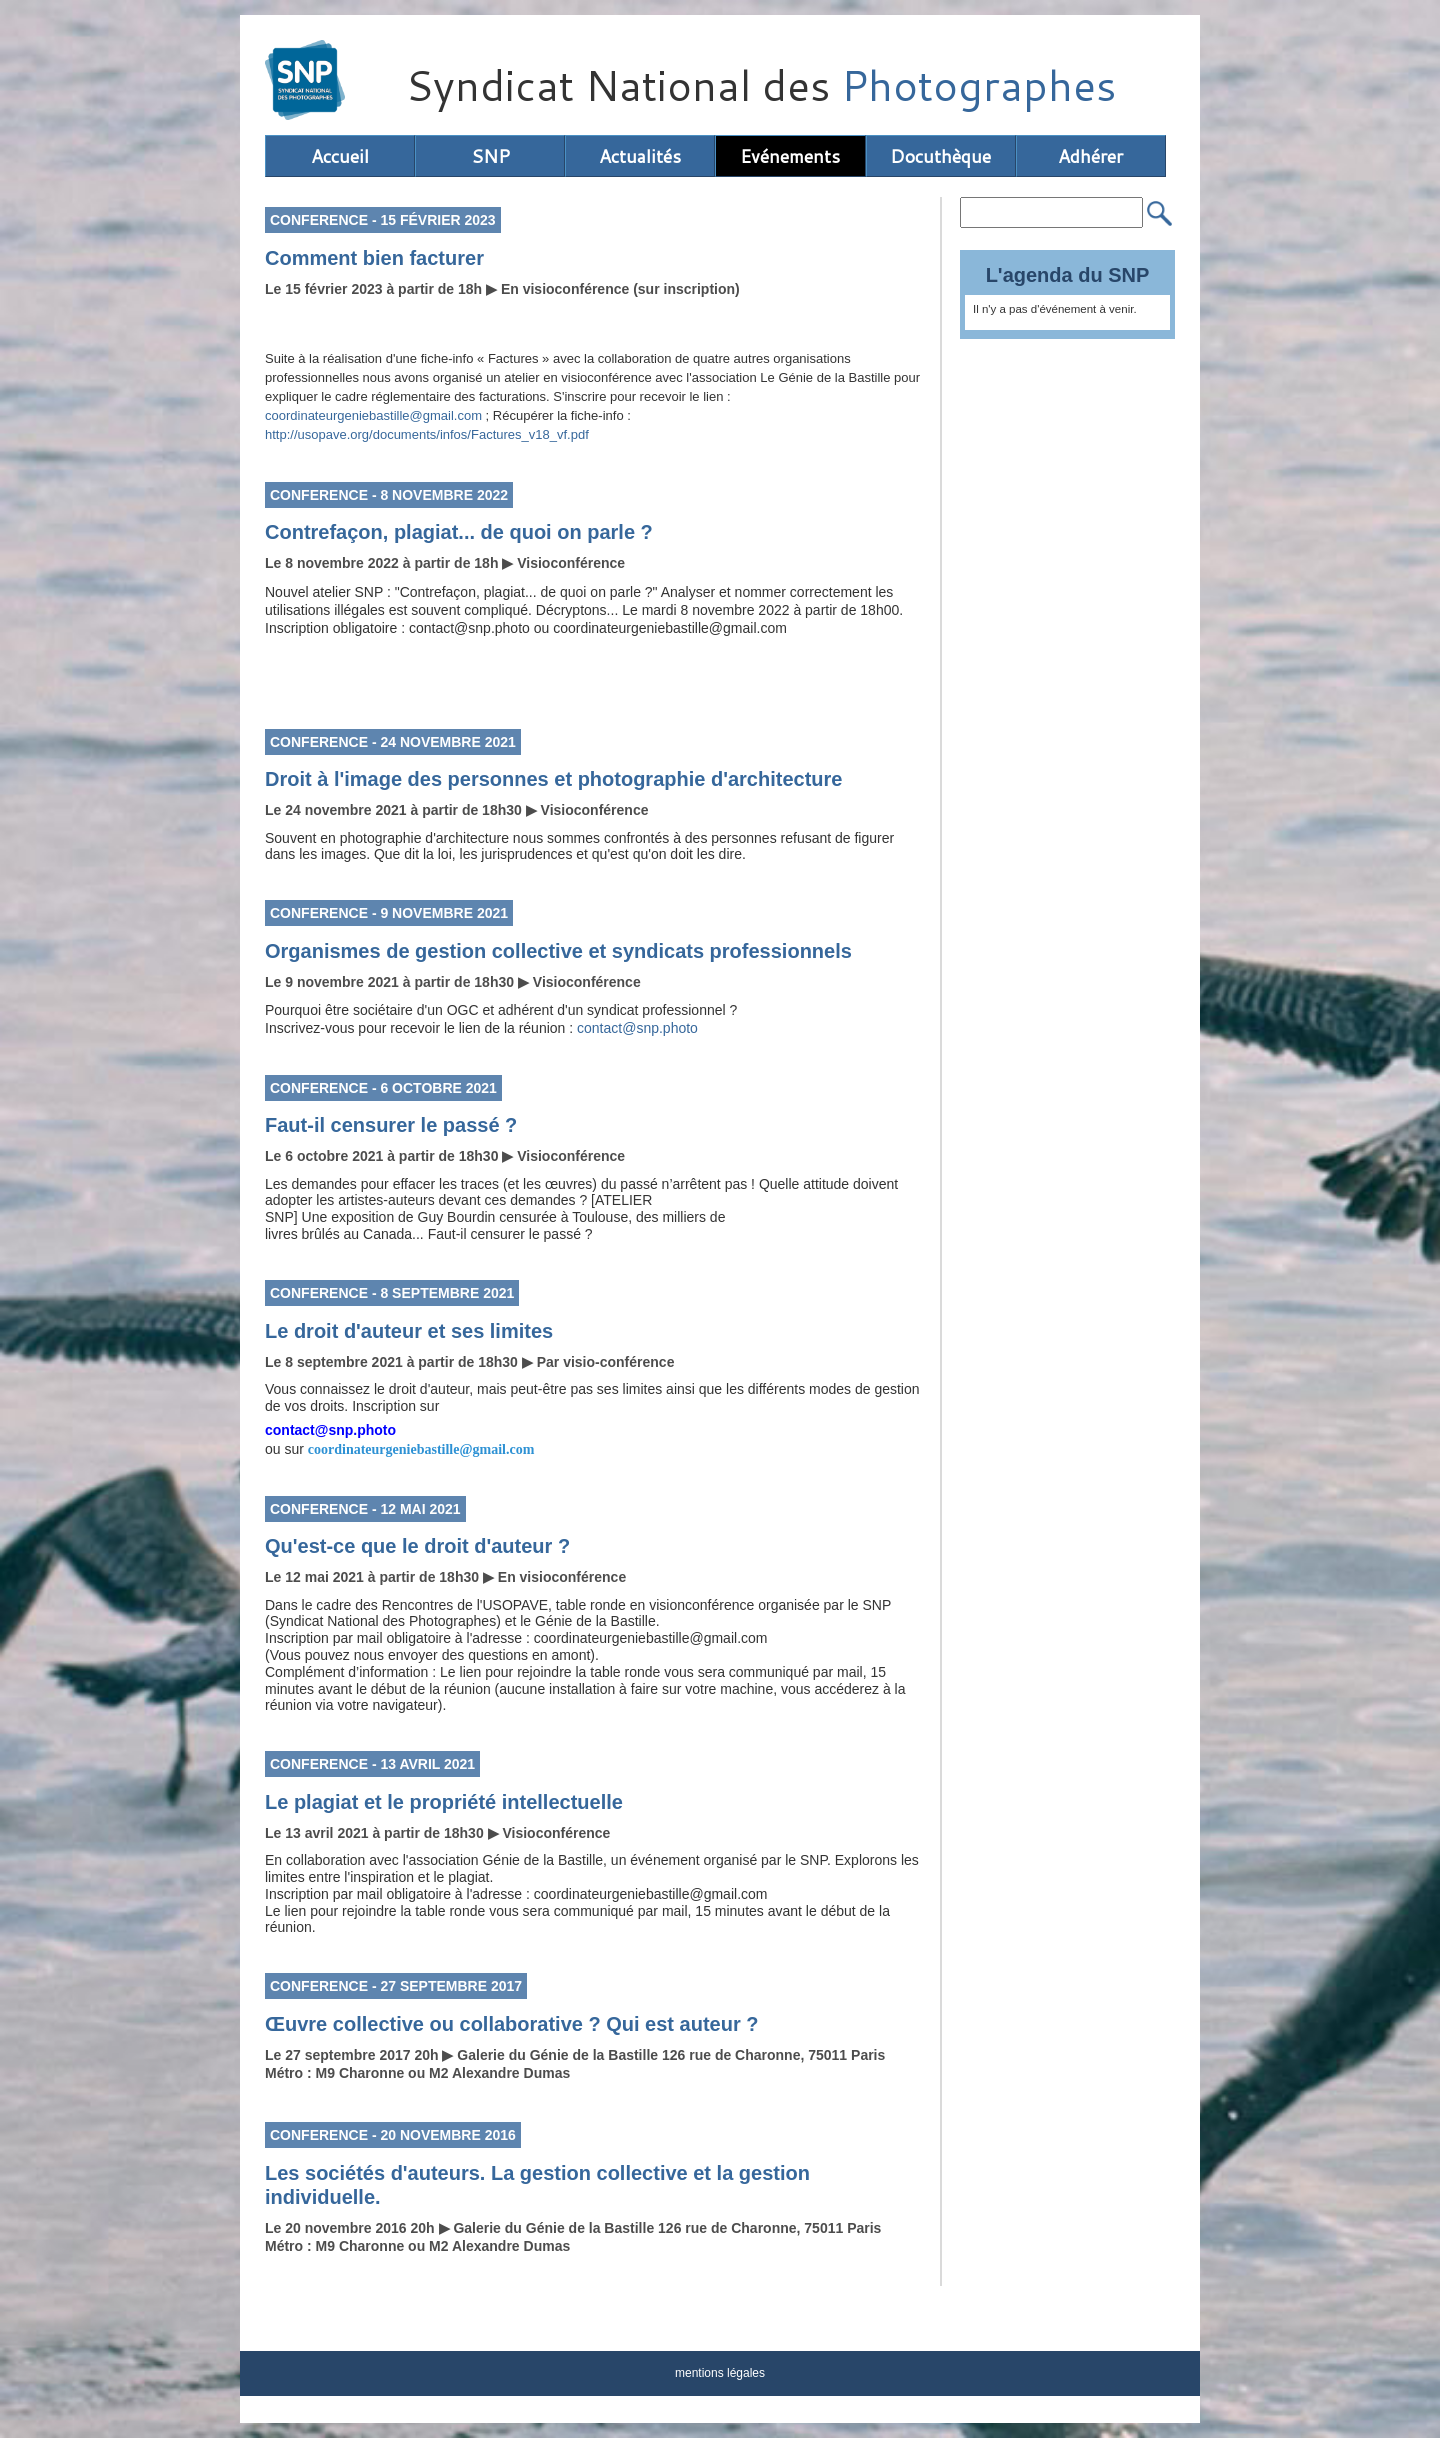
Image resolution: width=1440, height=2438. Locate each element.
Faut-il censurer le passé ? (391, 1125)
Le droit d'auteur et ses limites (409, 1331)
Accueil (340, 156)
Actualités (640, 156)
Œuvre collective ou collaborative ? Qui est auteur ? (511, 2024)
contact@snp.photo (637, 1028)
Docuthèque (940, 156)
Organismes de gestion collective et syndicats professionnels (558, 951)
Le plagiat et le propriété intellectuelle (444, 1802)
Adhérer (1090, 156)
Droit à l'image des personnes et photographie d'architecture (553, 779)
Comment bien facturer (374, 258)
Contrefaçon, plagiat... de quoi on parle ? (459, 532)
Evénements (790, 156)
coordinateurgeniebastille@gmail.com (373, 415)
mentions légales (720, 2373)
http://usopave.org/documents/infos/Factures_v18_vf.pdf (427, 434)
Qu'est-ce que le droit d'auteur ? (417, 1546)
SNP (490, 156)
